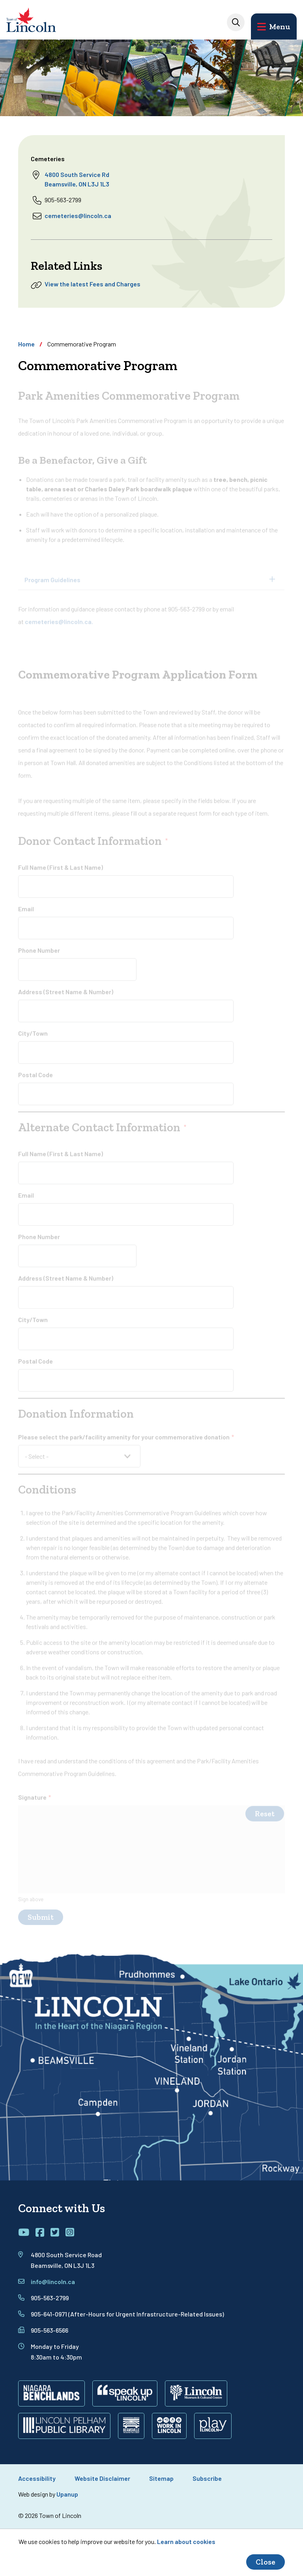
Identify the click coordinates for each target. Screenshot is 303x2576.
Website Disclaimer (102, 2478)
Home (26, 344)
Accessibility (37, 2478)
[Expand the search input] (236, 22)
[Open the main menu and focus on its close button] (274, 26)
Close (265, 2562)
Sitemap (161, 2478)
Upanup (67, 2494)
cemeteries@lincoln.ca (78, 215)
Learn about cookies (186, 2541)
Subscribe (207, 2478)
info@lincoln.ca (53, 2281)
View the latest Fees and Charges (92, 284)
